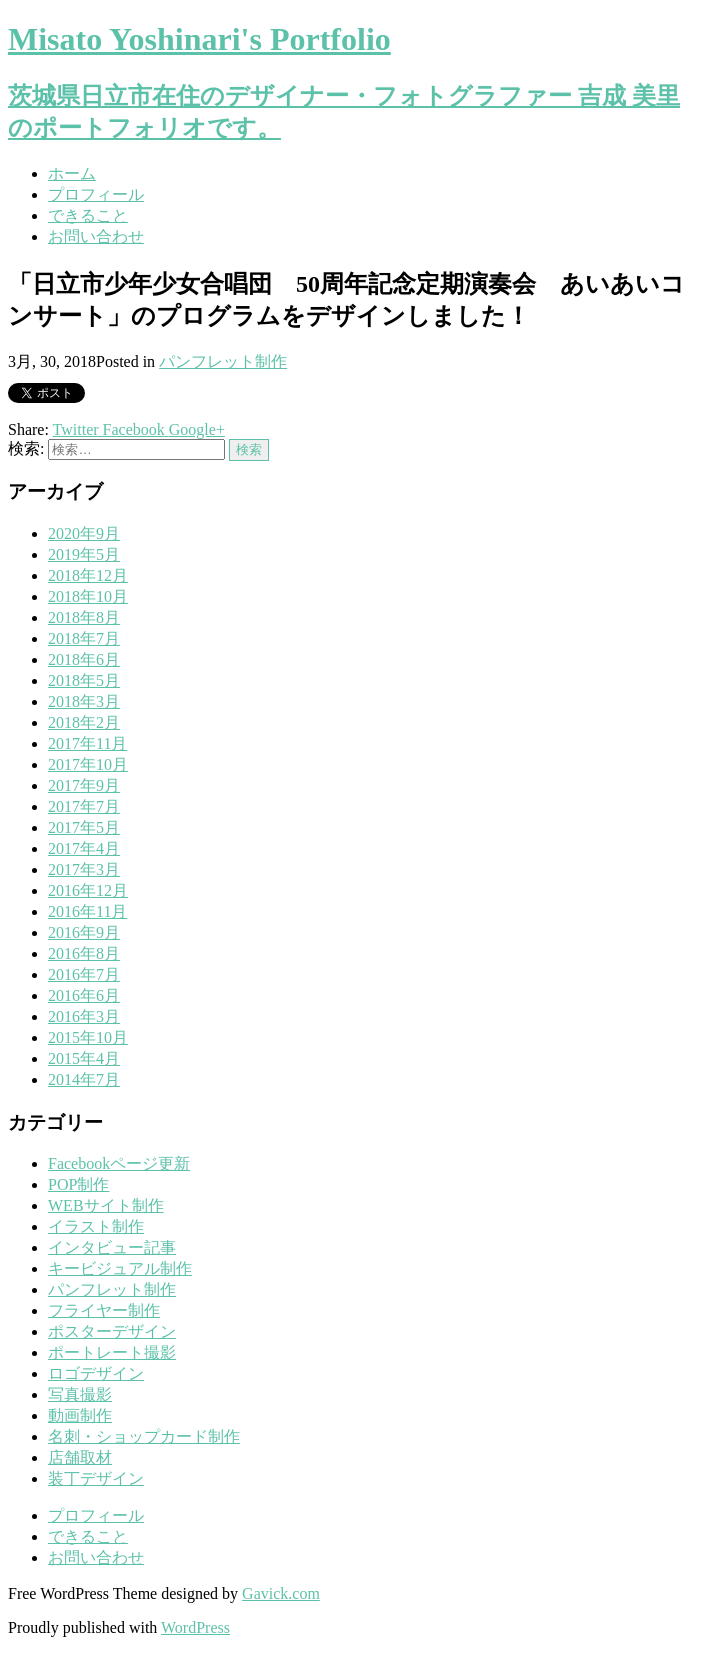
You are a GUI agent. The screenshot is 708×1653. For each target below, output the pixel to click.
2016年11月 (87, 911)
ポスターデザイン (112, 1331)
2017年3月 (84, 869)
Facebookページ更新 (119, 1163)
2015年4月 (84, 1058)
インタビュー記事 (112, 1247)
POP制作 (78, 1184)
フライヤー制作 (104, 1310)
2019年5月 (84, 554)
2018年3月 (84, 701)
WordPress (195, 1627)
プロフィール (96, 194)
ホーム (72, 173)
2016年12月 (88, 890)
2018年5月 (84, 680)
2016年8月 (84, 953)
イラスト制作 (96, 1226)
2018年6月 (84, 659)
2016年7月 (84, 974)
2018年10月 (88, 596)
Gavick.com (281, 1593)
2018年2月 (84, 722)
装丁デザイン (96, 1478)
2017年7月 (84, 806)
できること (88, 215)
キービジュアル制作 (120, 1268)
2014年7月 (84, 1079)
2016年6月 (84, 995)
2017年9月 (84, 785)
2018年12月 (88, 575)
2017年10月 (88, 764)
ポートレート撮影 (112, 1352)
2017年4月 (84, 848)
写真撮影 (80, 1394)
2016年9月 (84, 932)
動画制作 (80, 1415)
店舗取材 (80, 1457)
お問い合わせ (96, 236)
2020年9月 (84, 533)
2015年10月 (88, 1037)
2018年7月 (84, 638)
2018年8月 (84, 617)
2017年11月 (87, 743)
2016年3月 (84, 1016)
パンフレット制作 (223, 361)
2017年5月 (84, 827)
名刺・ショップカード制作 (144, 1436)
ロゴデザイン (96, 1373)
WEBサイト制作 (106, 1205)
